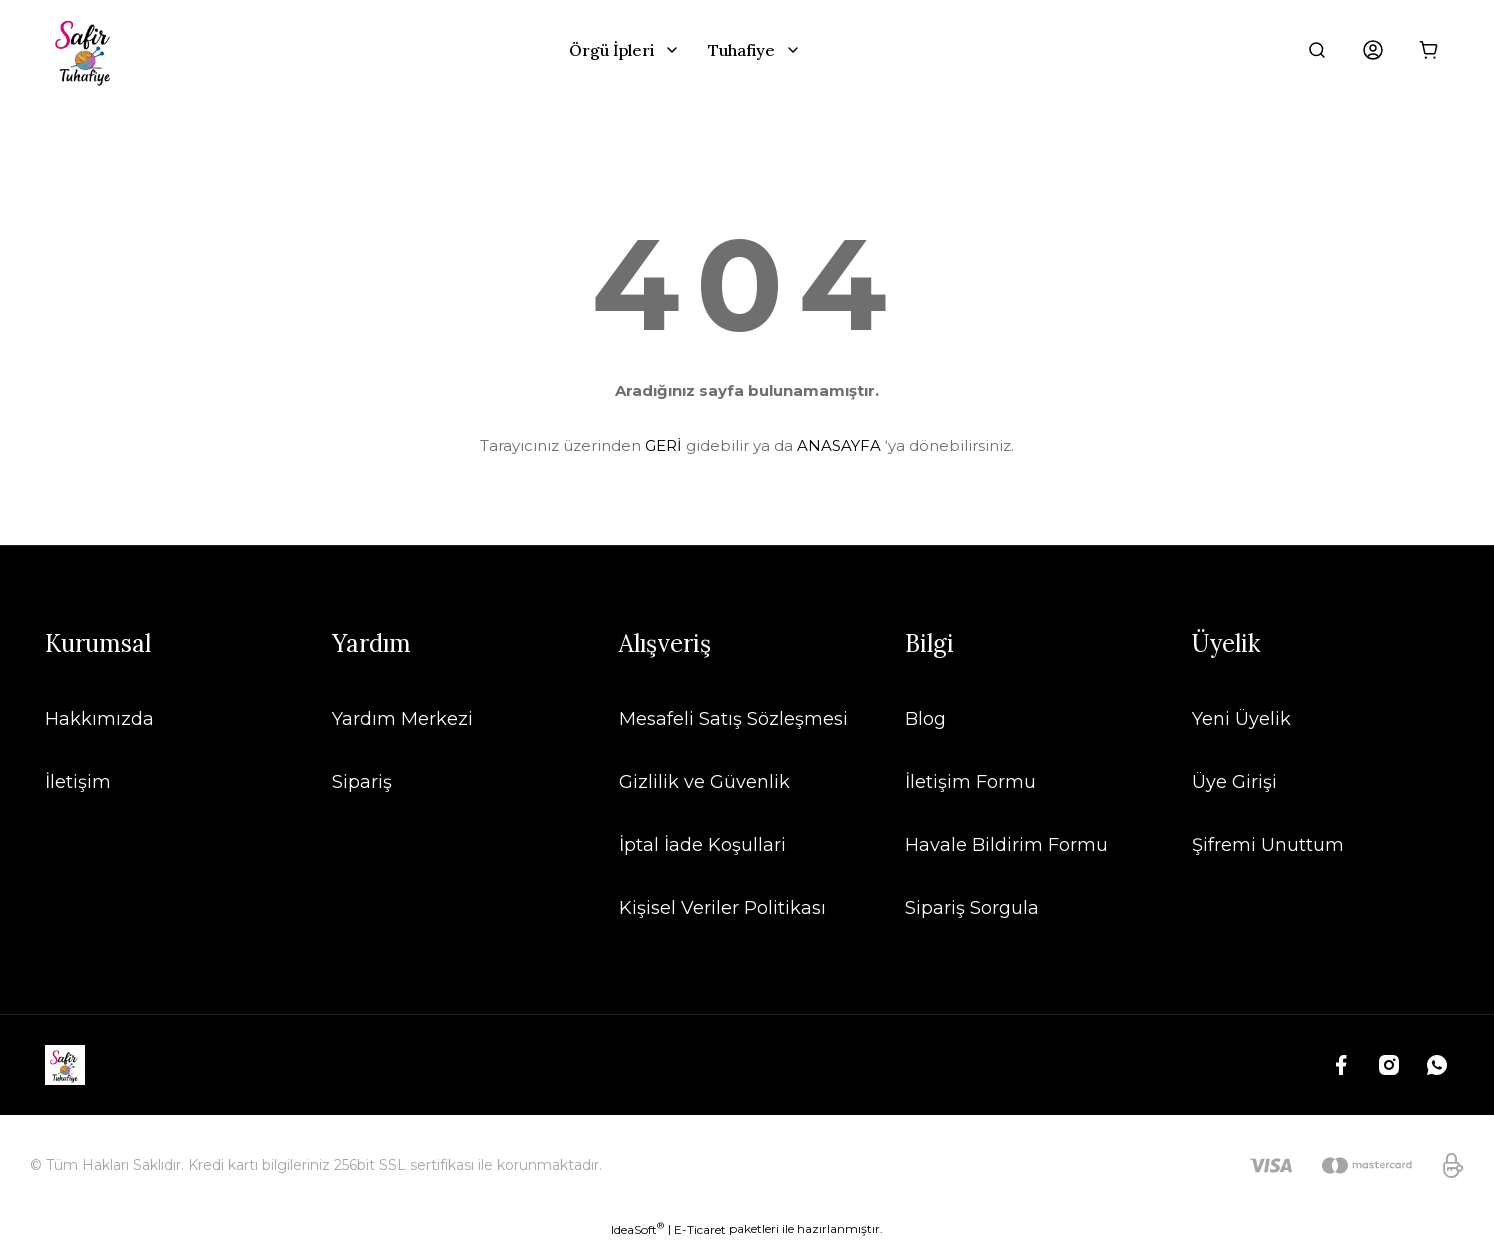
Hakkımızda (99, 719)
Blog (925, 719)
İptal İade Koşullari (702, 845)
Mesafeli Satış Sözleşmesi (733, 719)
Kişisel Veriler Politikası (722, 908)
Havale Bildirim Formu (1006, 845)
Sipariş (362, 782)
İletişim (78, 782)
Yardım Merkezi (402, 719)
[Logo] (85, 50)
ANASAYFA (839, 445)
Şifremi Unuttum (1268, 845)
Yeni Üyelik (1241, 719)
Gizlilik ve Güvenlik (704, 782)
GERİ (663, 445)
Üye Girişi (1234, 782)
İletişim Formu (970, 782)
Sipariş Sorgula (972, 908)
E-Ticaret (700, 1229)
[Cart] (1429, 50)
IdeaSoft (637, 1229)
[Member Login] (1373, 50)
